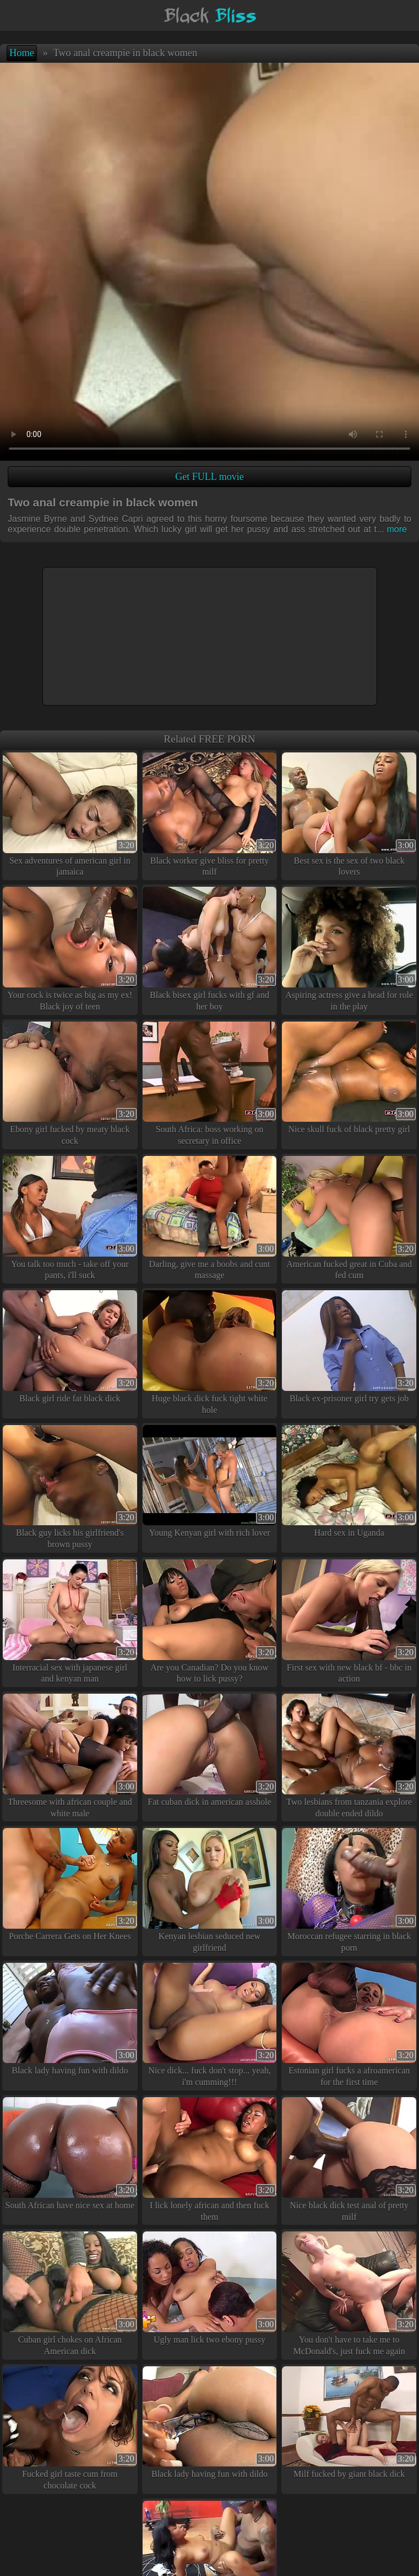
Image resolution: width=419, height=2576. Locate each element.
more (392, 529)
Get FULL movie (209, 476)
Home (21, 52)
